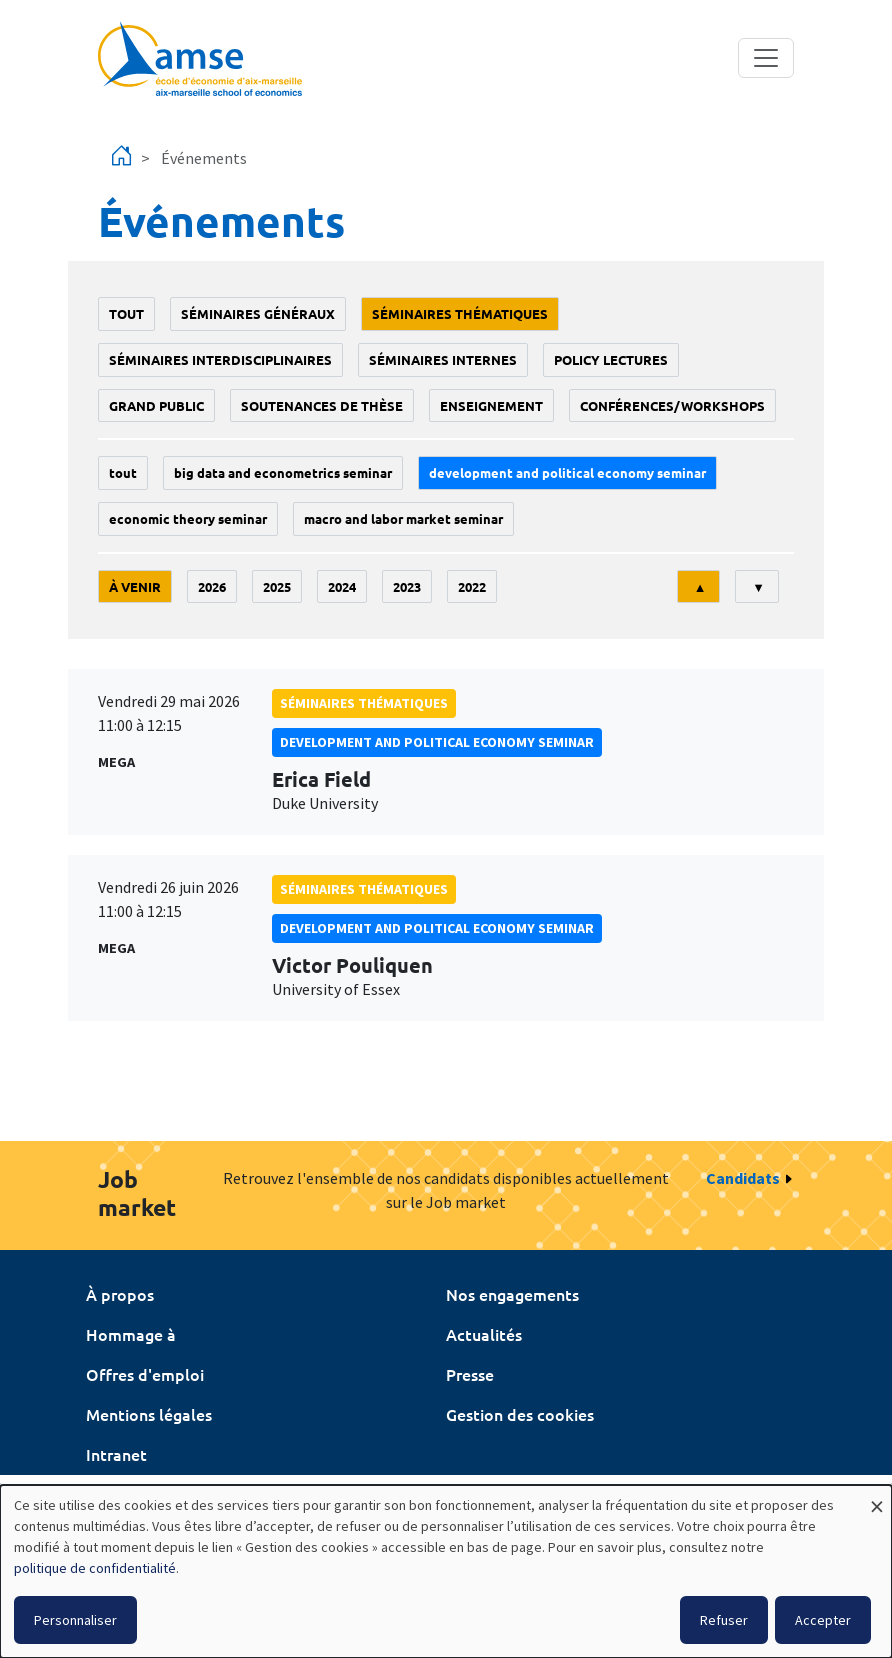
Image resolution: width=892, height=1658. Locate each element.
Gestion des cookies (520, 1414)
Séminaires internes (443, 359)
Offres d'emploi (145, 1374)
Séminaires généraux (258, 313)
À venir (135, 586)
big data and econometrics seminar (283, 472)
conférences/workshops (672, 405)
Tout (126, 313)
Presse (470, 1374)
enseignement (491, 405)
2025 (277, 586)
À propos (120, 1294)
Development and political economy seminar (567, 472)
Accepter (823, 1620)
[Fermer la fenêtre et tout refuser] (877, 1497)
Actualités (484, 1334)
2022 (472, 586)
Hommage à (131, 1334)
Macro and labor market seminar (403, 518)
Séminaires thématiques (460, 313)
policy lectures (611, 359)
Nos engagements (512, 1294)
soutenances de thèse (322, 405)
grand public (156, 405)
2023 (407, 586)
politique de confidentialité (95, 1568)
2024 (342, 586)
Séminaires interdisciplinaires (220, 359)
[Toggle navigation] (766, 58)
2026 (212, 586)
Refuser (724, 1620)
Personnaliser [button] (75, 1620)
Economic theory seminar (188, 518)
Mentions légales (149, 1414)
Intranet (116, 1454)
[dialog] (446, 1571)
